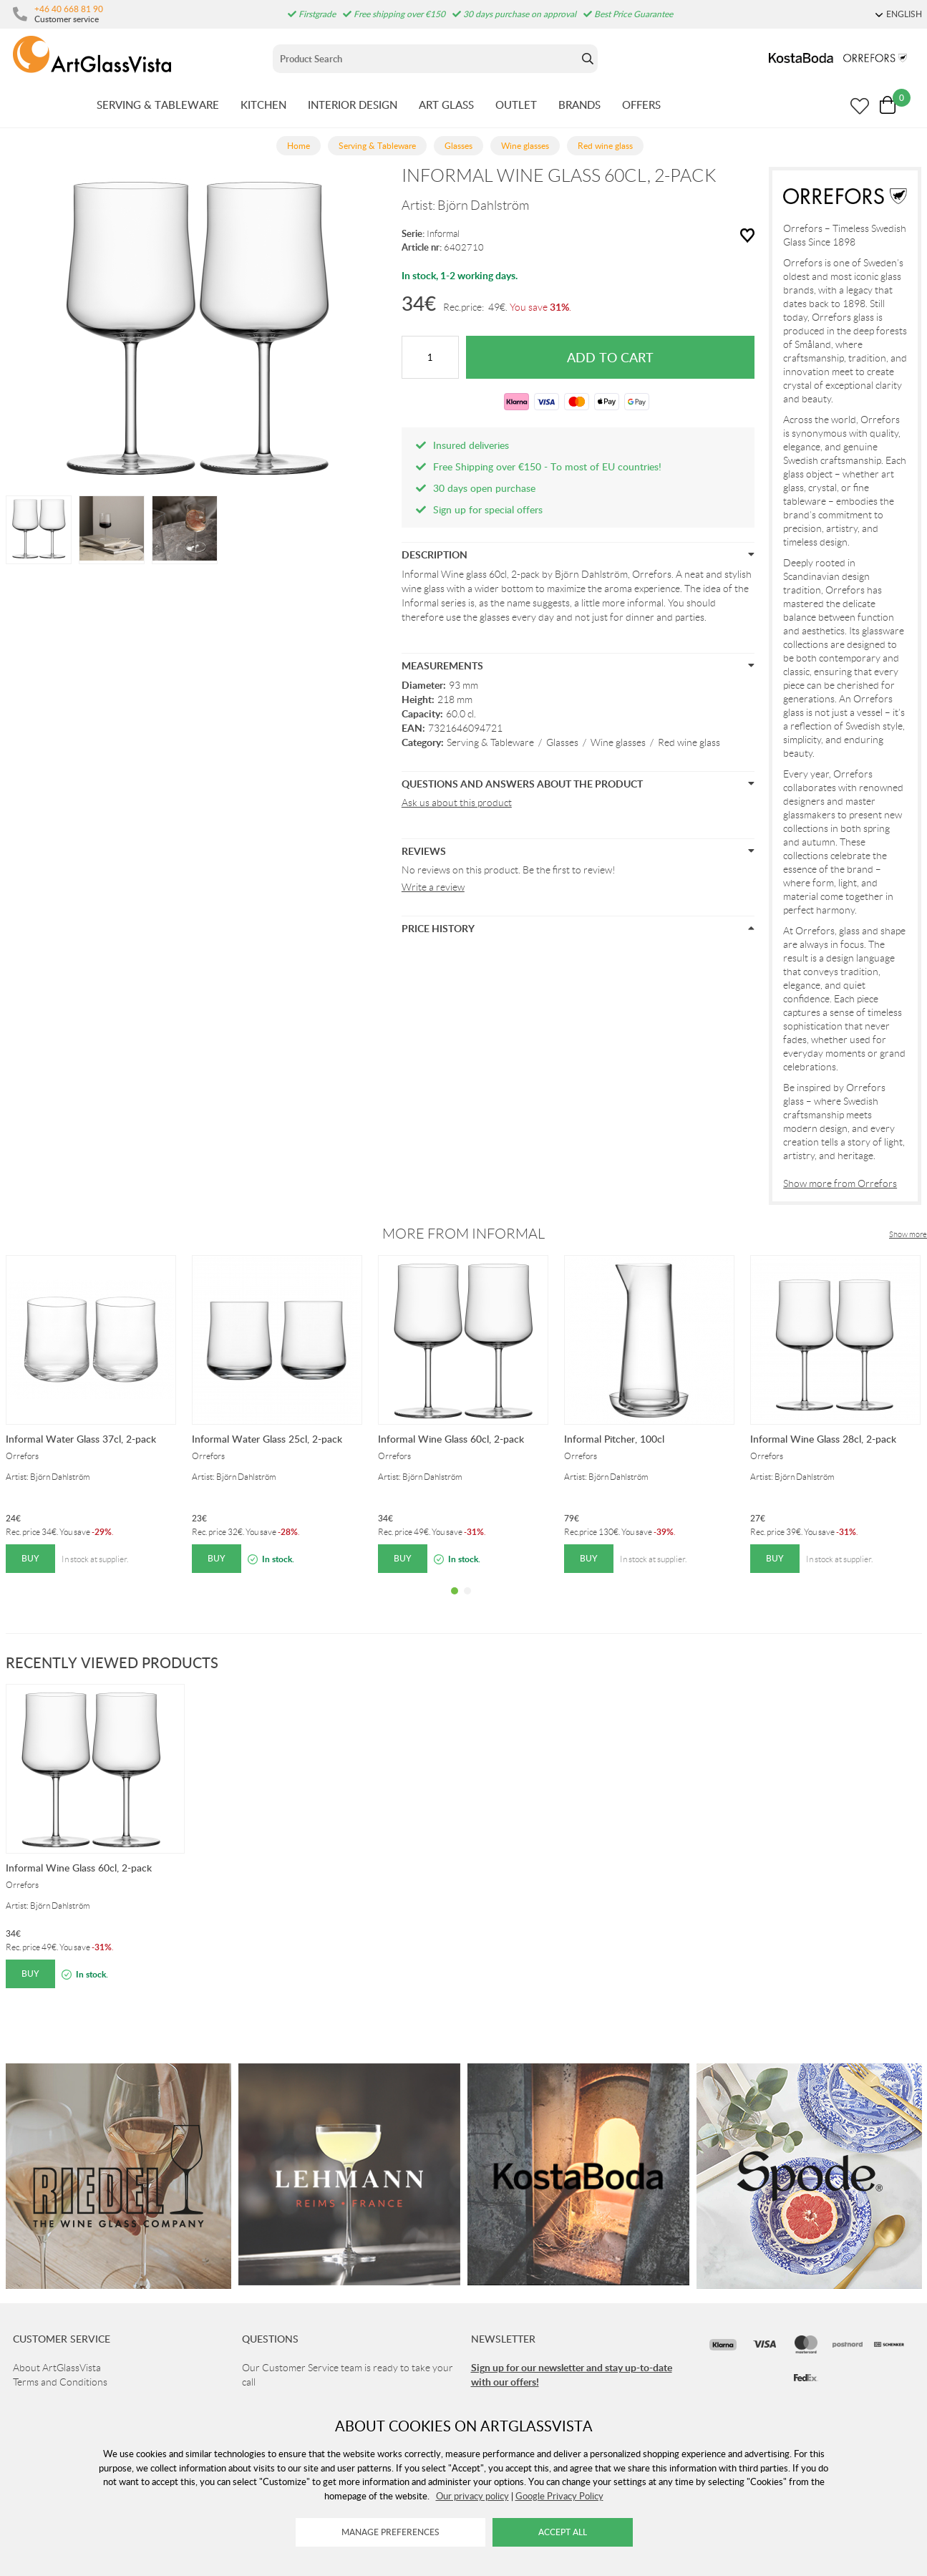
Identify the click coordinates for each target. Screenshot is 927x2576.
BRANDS (579, 104)
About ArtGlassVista (57, 2367)
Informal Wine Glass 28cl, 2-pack (823, 1439)
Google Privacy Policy (559, 2495)
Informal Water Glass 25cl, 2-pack (267, 1439)
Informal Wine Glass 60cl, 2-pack (451, 1439)
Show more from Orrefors (840, 1183)
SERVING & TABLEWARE (158, 104)
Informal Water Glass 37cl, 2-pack (81, 1439)
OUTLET (516, 104)
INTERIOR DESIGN (352, 104)
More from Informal (463, 1233)
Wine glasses (618, 742)
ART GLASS (446, 104)
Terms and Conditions (60, 2382)
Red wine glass (689, 742)
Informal (443, 233)
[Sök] (425, 58)
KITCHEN (263, 104)
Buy (30, 1558)
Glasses (562, 742)
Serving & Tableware (490, 742)
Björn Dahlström (483, 205)
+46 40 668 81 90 (68, 8)
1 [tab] (454, 1601)
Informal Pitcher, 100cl (614, 1439)
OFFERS (641, 104)
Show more (908, 1234)
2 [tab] (467, 1601)
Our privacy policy (472, 2495)
